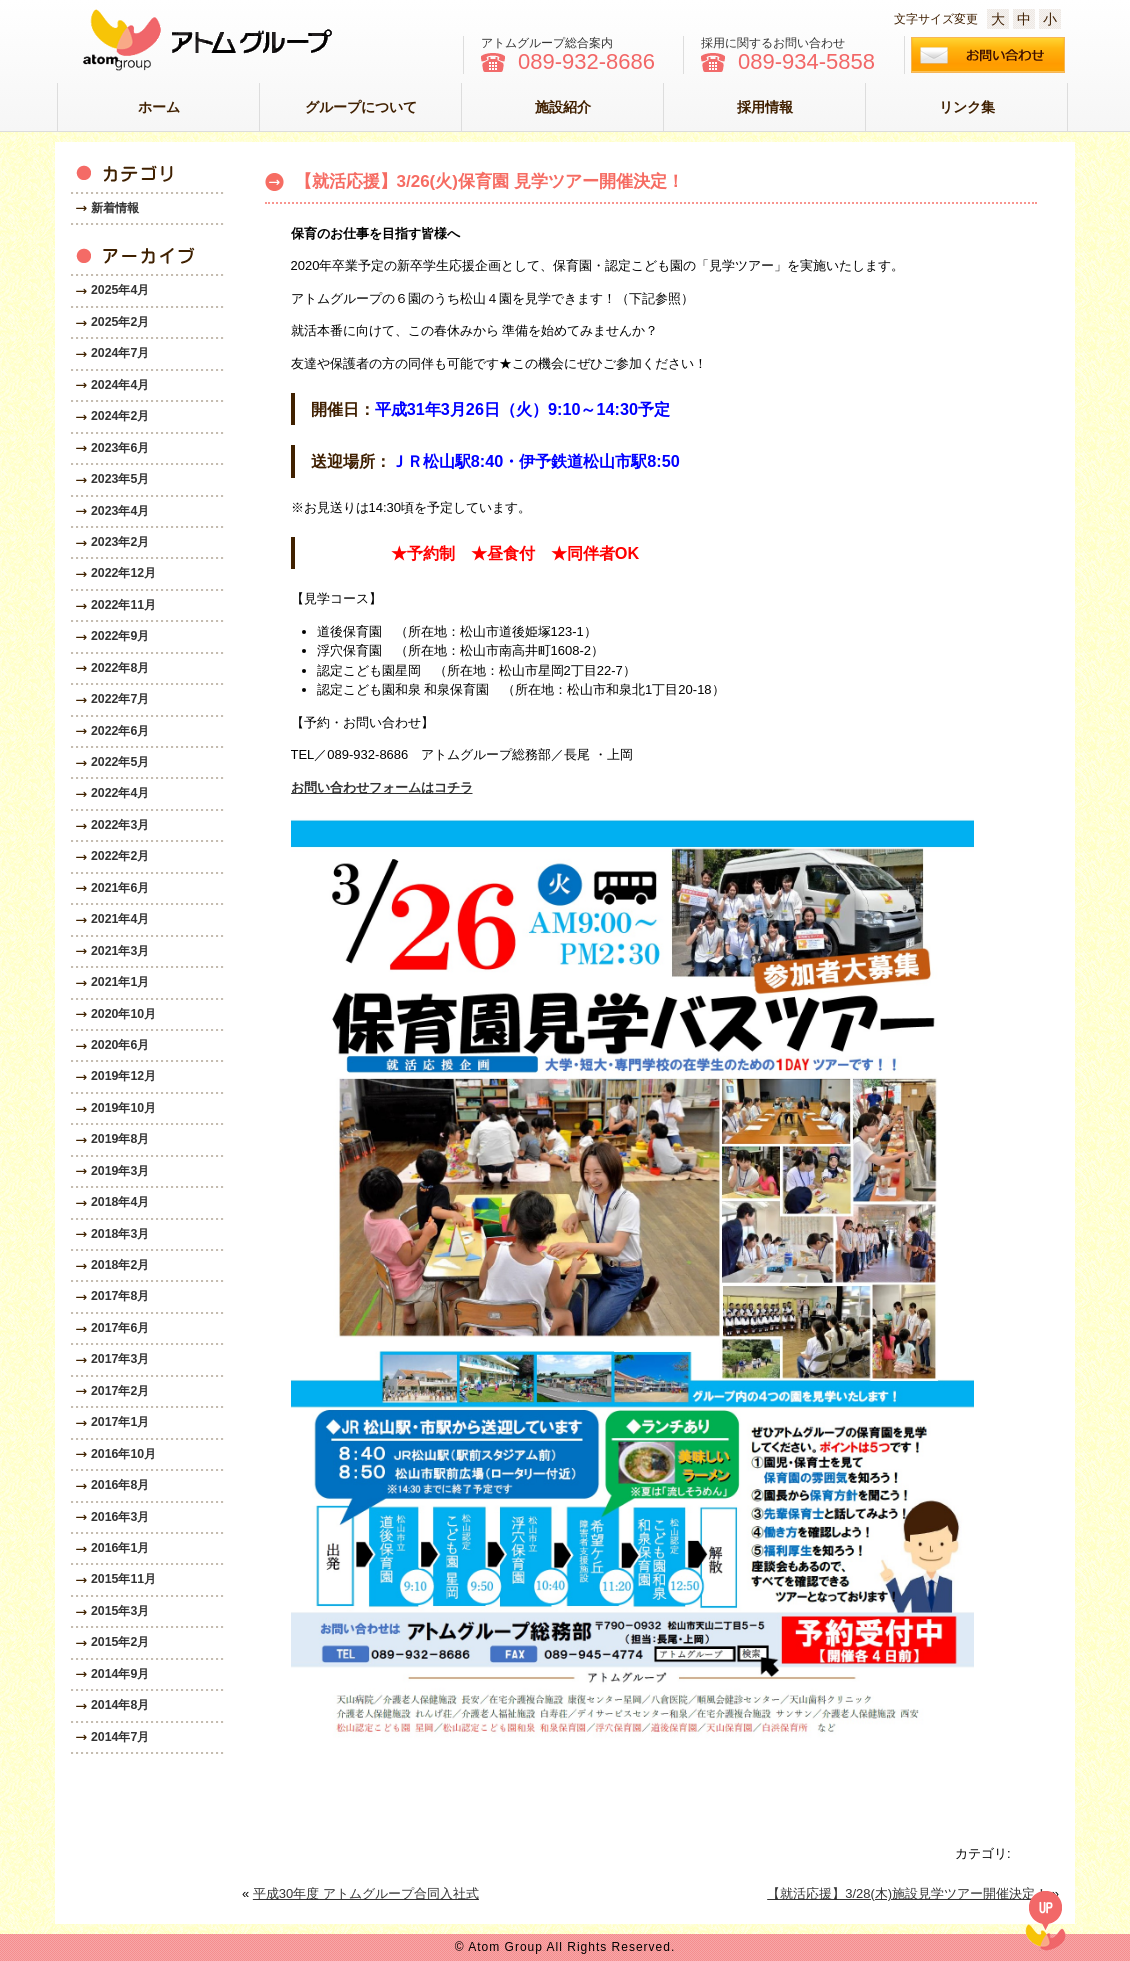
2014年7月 (120, 1737)
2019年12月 (123, 1076)
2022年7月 (120, 699)
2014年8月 (120, 1705)
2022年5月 (120, 762)
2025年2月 (120, 322)
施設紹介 (563, 107)
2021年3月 (120, 951)
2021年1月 (120, 982)
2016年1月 (120, 1548)
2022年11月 (123, 605)
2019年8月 (120, 1139)
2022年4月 (120, 793)
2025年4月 (120, 290)
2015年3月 (120, 1611)
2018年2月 (120, 1265)
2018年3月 (120, 1234)
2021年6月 (120, 888)
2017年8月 (120, 1296)
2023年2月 (120, 542)
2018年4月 (120, 1202)
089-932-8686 (586, 62)
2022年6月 (120, 731)
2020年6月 (120, 1045)
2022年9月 (120, 636)
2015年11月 (123, 1579)
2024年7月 (120, 353)
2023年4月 (120, 511)
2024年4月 (120, 385)
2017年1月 (120, 1422)
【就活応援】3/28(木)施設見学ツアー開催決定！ (907, 1893)
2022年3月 (120, 825)
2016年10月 (123, 1454)
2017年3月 (120, 1359)
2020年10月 (123, 1014)
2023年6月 (120, 448)
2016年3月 (120, 1517)
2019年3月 (120, 1171)
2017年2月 (120, 1391)
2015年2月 (120, 1642)
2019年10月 (123, 1108)
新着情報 (115, 208)
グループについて (361, 107)
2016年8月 (120, 1485)
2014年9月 (120, 1674)
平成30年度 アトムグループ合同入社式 (366, 1893)
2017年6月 (120, 1328)
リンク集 (967, 107)
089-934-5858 (806, 62)
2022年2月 (120, 856)
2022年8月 (120, 668)
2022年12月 (123, 573)
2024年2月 (120, 416)
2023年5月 (120, 479)
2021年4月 (120, 919)
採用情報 (765, 107)
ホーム (159, 107)
